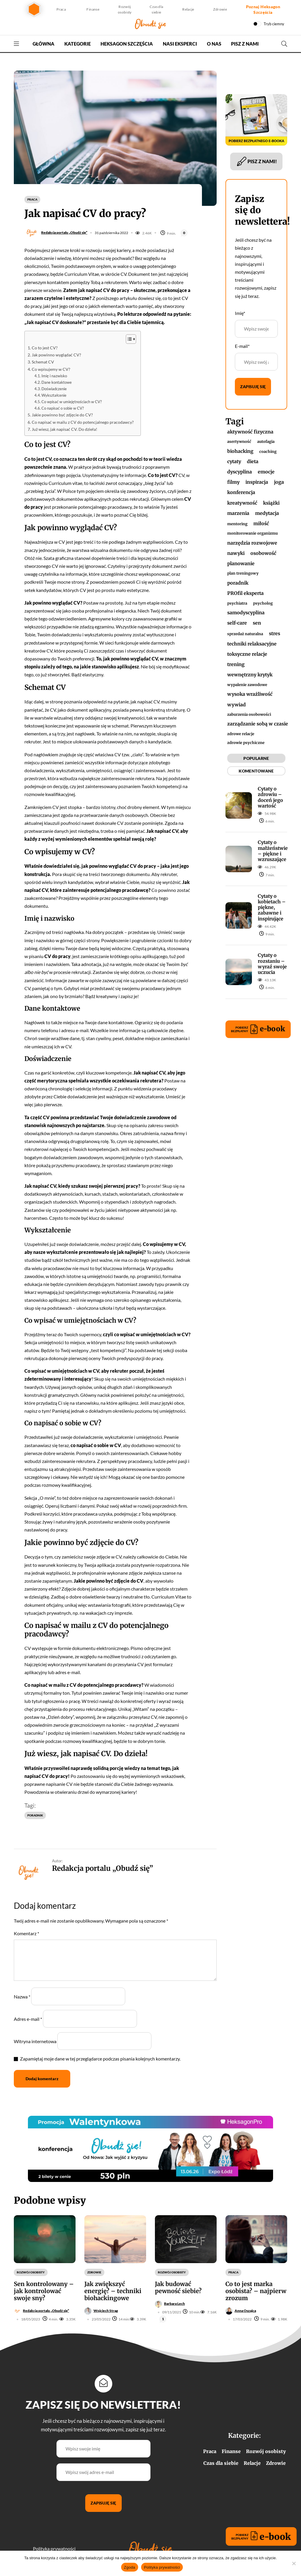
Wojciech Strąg (105, 2310)
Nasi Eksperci (180, 43)
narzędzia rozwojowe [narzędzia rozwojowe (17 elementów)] (252, 543)
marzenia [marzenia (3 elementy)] (238, 513)
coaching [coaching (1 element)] (268, 451)
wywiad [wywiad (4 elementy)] (236, 705)
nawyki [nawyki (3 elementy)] (236, 553)
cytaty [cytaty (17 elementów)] (234, 461)
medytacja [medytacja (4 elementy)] (267, 513)
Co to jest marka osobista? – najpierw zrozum (255, 2291)
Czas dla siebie (156, 9)
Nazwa (22, 1996)
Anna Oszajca (245, 2310)
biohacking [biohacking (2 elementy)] (240, 451)
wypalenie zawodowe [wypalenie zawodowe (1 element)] (247, 684)
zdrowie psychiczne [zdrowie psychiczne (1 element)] (246, 742)
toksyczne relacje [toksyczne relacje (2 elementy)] (247, 654)
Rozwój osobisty (125, 9)
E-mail (242, 346)
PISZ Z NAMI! (256, 161)
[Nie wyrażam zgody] (294, 2563)
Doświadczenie (54, 388)
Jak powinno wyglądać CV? (57, 354)
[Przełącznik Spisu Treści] (128, 339)
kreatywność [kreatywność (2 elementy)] (242, 503)
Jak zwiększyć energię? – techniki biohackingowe (112, 2291)
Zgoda (129, 2567)
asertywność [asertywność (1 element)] (239, 441)
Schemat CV (43, 361)
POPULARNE (256, 758)
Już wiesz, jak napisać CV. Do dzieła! (65, 429)
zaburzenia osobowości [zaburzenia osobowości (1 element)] (249, 714)
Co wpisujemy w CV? (51, 369)
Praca (61, 9)
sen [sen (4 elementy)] (257, 623)
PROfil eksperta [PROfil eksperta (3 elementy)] (245, 593)
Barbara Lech (174, 2303)
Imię (240, 313)
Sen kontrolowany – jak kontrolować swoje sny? (44, 2291)
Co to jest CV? (45, 347)
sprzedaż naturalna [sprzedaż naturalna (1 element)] (245, 633)
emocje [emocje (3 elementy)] (266, 472)
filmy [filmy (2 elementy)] (233, 482)
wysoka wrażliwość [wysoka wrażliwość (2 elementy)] (249, 694)
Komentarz (26, 1933)
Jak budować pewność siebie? (178, 2287)
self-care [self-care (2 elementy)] (237, 623)
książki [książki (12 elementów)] (271, 503)
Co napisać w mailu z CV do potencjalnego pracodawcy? (83, 422)
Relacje (188, 9)
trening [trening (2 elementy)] (236, 664)
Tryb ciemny (274, 23)
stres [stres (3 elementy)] (274, 633)
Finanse (92, 9)
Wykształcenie (54, 395)
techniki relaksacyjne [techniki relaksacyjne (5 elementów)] (252, 644)
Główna (43, 43)
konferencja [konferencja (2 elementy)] (241, 492)
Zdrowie (220, 9)
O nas (214, 43)
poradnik (35, 1815)
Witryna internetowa (35, 2041)
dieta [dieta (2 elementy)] (252, 461)
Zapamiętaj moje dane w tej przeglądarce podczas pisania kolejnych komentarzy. (100, 2058)
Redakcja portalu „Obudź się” (64, 232)
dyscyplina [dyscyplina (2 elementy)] (239, 472)
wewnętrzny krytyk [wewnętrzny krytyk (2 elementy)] (249, 675)
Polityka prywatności (54, 2548)
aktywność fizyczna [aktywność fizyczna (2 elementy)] (250, 432)
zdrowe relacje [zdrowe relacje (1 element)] (240, 733)
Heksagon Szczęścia (127, 43)
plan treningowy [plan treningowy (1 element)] (243, 573)
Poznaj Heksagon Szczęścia (263, 9)
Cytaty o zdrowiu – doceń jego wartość (270, 797)
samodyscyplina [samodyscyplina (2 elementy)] (246, 612)
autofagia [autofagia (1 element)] (266, 441)
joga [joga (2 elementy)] (279, 482)
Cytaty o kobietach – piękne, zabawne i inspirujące (272, 907)
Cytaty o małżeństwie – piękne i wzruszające (273, 850)
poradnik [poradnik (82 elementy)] (237, 583)
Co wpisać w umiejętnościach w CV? (72, 401)
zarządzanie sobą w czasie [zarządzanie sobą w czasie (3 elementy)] (257, 724)
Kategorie (77, 43)
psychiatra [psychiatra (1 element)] (237, 603)
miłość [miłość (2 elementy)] (261, 523)
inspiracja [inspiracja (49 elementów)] (256, 482)
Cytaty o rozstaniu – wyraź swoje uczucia (272, 963)
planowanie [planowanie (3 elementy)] (241, 563)
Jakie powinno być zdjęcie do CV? (63, 414)
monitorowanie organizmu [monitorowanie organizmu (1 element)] (252, 533)
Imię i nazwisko (54, 375)
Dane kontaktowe (57, 382)
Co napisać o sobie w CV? (63, 408)
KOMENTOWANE (256, 770)
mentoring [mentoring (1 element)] (237, 523)
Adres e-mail (28, 2019)
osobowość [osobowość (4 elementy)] (263, 553)
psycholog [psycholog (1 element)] (263, 603)
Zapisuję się (253, 386)
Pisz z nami (245, 43)
